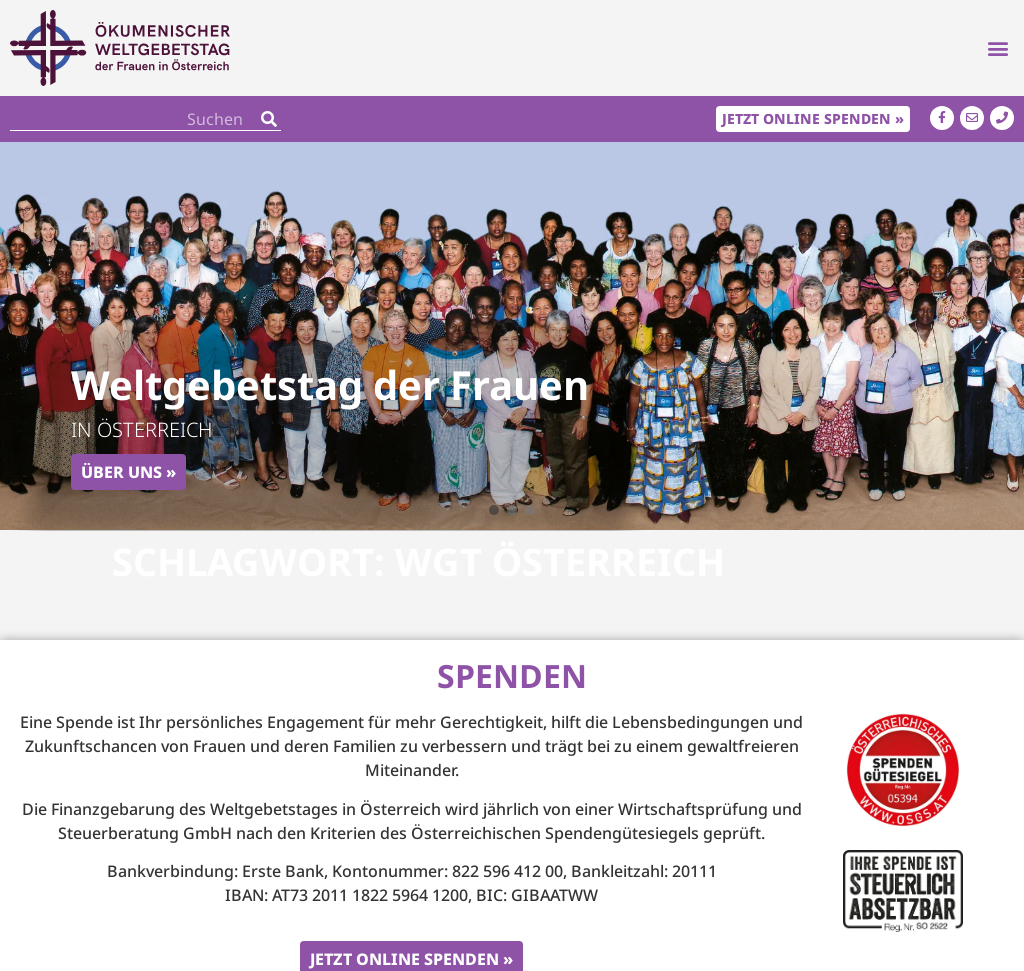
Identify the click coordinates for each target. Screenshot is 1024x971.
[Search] (269, 118)
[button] (997, 48)
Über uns (121, 472)
